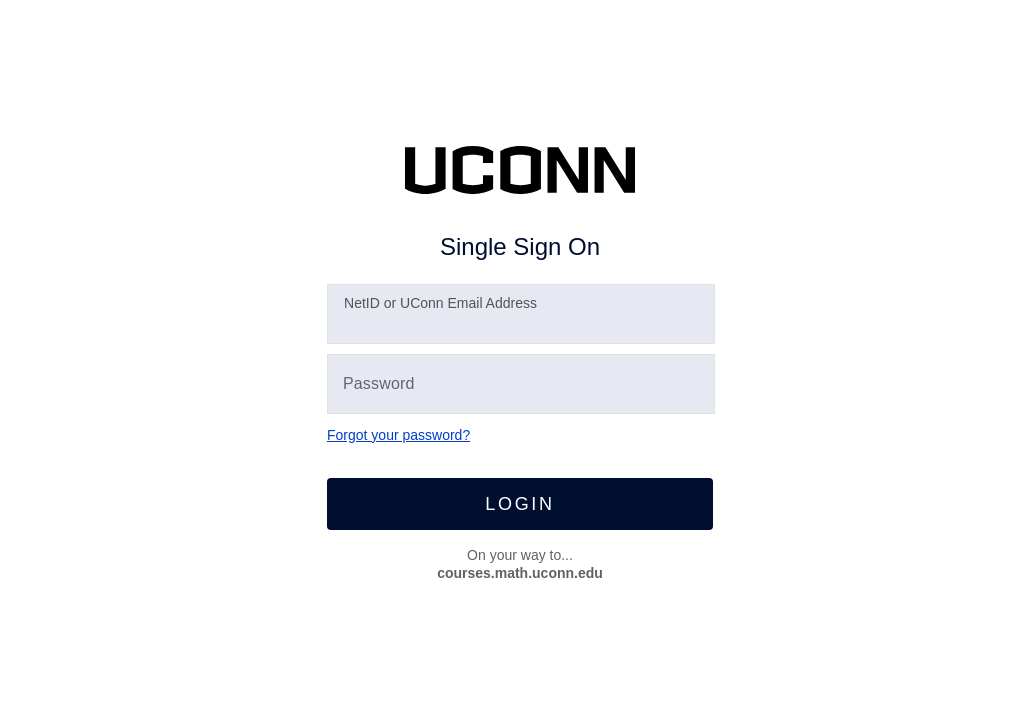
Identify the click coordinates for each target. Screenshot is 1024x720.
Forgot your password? (398, 435)
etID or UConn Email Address (440, 303)
